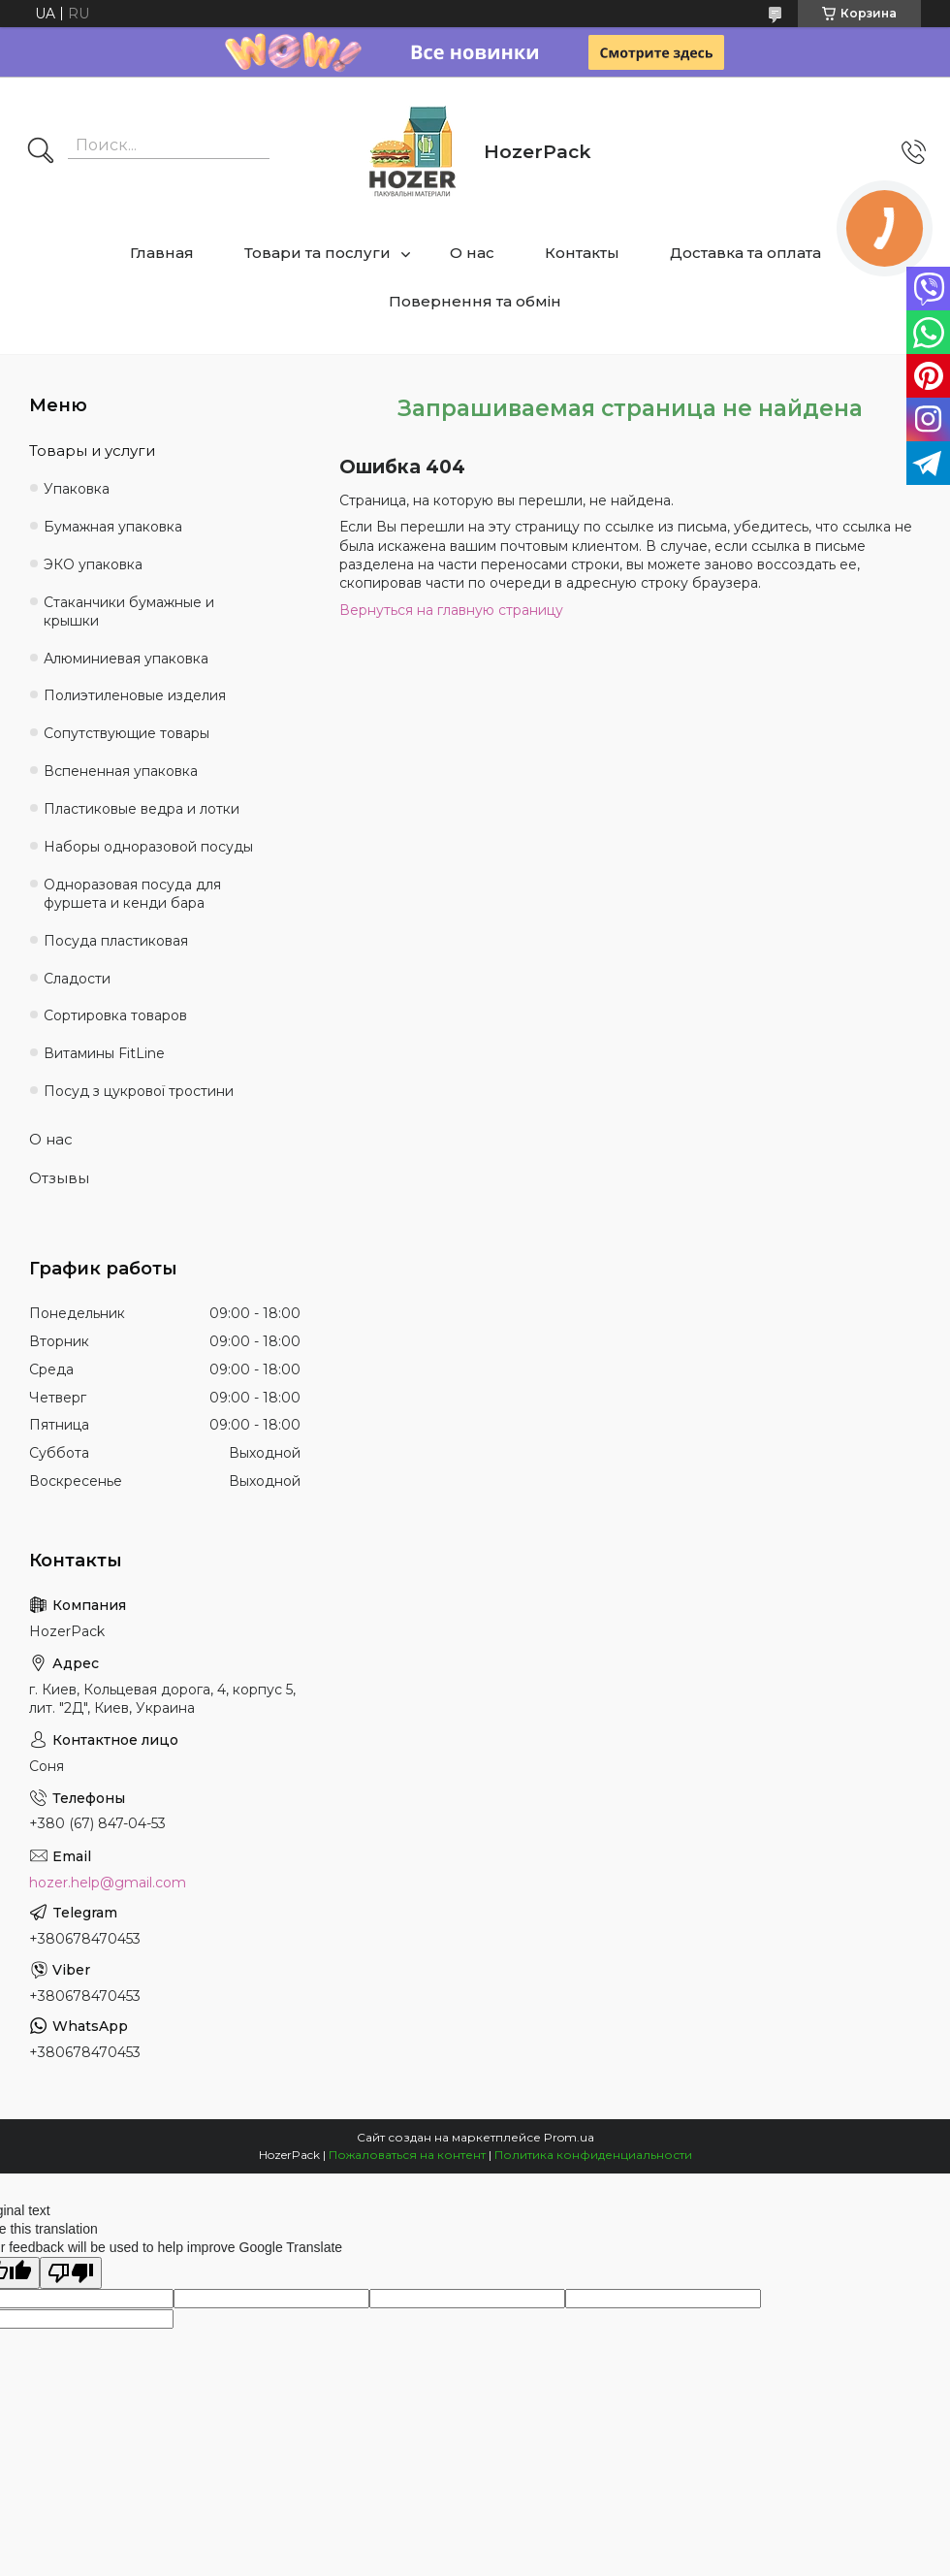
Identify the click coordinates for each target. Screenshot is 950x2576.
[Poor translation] (71, 2273)
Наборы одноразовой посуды (148, 846)
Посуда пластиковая (116, 941)
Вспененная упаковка (121, 771)
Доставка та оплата (745, 252)
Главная (162, 252)
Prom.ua (569, 2137)
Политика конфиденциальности (593, 2154)
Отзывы (59, 1178)
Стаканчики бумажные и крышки (129, 611)
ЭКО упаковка (93, 564)
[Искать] (40, 152)
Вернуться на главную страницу (451, 610)
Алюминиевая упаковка (126, 658)
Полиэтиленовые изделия (135, 695)
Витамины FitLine (104, 1053)
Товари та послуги (317, 252)
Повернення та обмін (475, 301)
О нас (472, 252)
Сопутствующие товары (126, 733)
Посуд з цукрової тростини (139, 1091)
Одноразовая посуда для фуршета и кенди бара (132, 894)
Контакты (582, 252)
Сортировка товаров (115, 1015)
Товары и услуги (92, 450)
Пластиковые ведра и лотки (141, 809)
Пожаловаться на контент (407, 2154)
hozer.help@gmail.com (107, 1882)
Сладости (77, 978)
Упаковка (77, 489)
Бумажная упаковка (113, 526)
